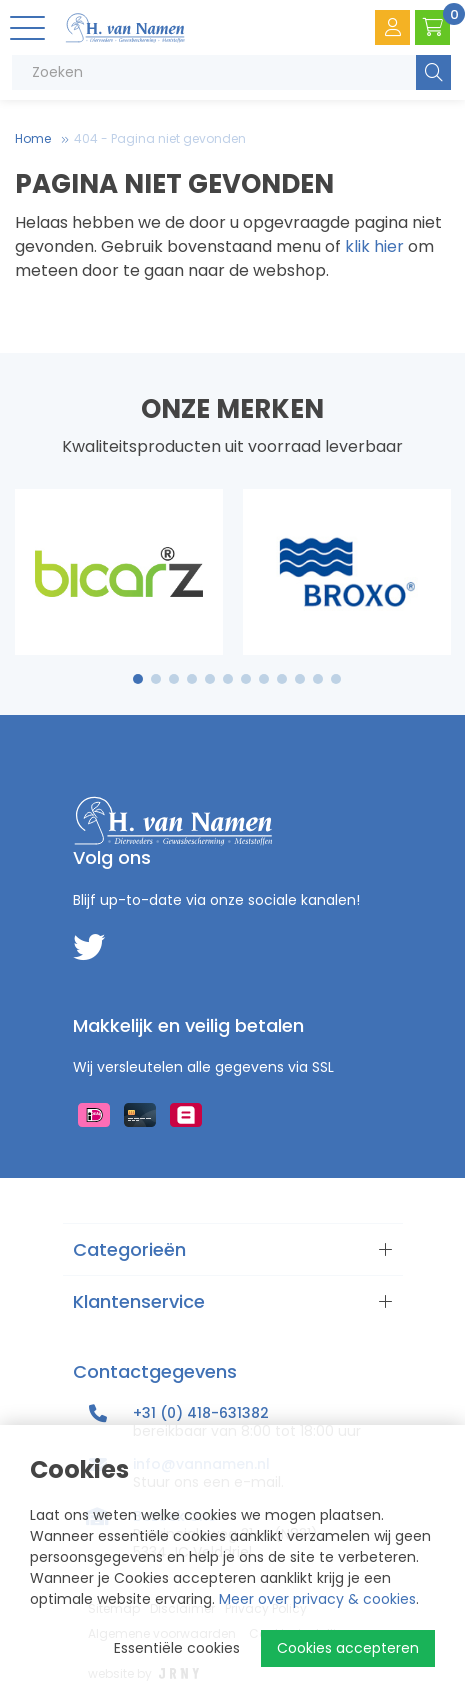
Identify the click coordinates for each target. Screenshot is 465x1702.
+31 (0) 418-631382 (201, 1413)
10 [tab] (300, 679)
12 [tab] (336, 679)
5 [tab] (210, 679)
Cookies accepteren (348, 1648)
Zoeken (433, 72)
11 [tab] (318, 679)
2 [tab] (155, 679)
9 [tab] (281, 679)
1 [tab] (137, 679)
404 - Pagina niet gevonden (160, 138)
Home (33, 138)
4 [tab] (192, 679)
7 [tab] (246, 679)
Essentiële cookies (177, 1648)
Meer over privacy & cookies (317, 1599)
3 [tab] (173, 679)
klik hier (374, 246)
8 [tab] (264, 679)
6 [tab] (228, 679)
